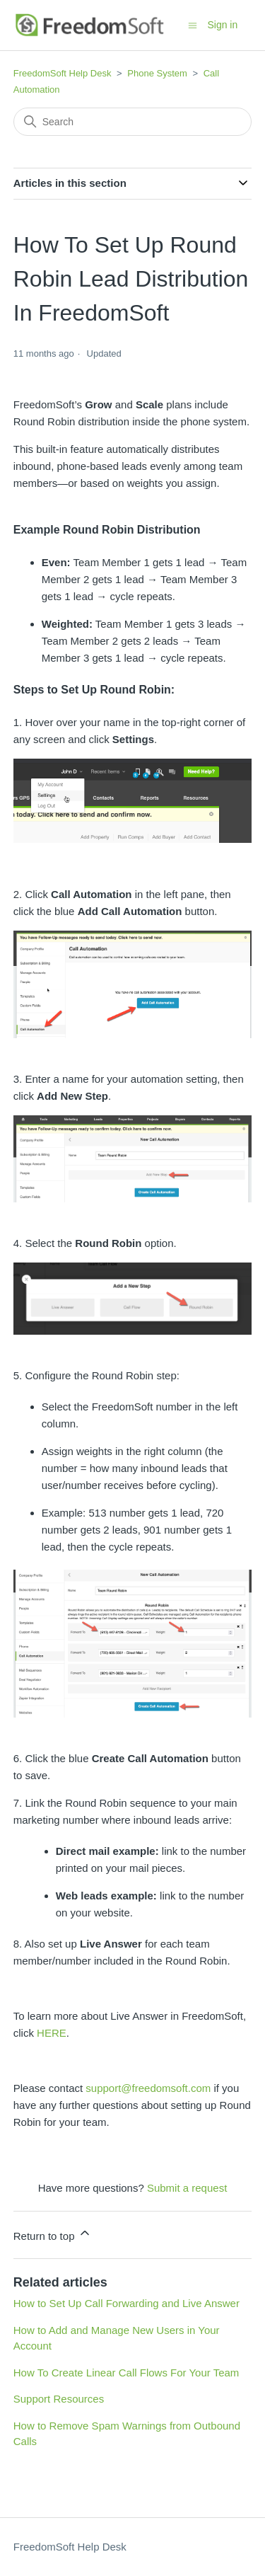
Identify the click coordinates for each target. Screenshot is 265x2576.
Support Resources (58, 2399)
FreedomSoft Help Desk (62, 73)
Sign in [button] (222, 24)
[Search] (132, 122)
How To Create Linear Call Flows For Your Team (126, 2373)
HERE (51, 2033)
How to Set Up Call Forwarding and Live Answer (126, 2303)
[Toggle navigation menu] (192, 24)
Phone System (157, 73)
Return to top (52, 2234)
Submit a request (187, 2188)
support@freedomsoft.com (148, 2088)
